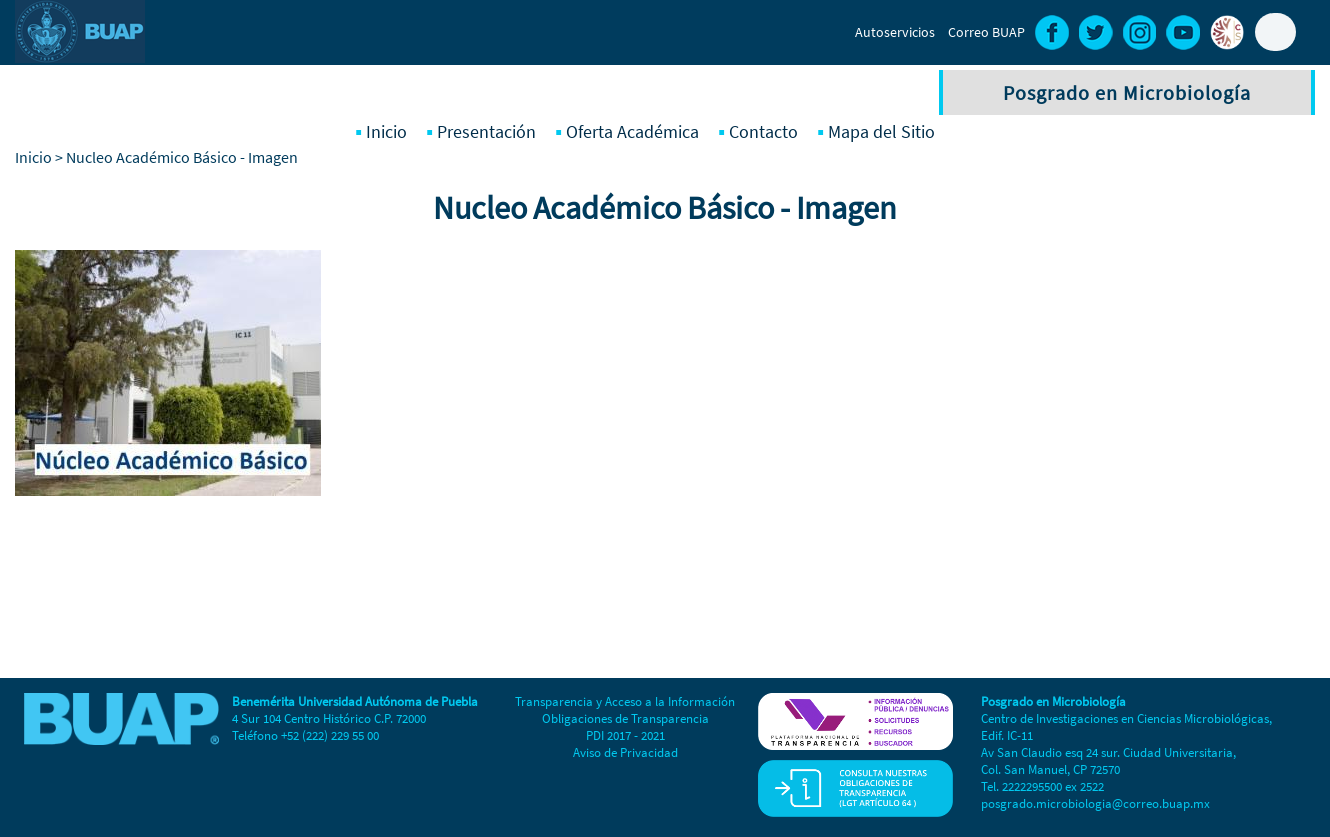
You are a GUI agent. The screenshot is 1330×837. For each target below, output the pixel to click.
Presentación (486, 131)
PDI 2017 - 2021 (625, 735)
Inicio (386, 131)
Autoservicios (895, 32)
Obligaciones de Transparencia (625, 718)
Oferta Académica (632, 131)
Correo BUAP (986, 32)
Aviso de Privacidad (625, 752)
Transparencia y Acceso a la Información (625, 701)
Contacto (763, 131)
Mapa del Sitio (881, 131)
